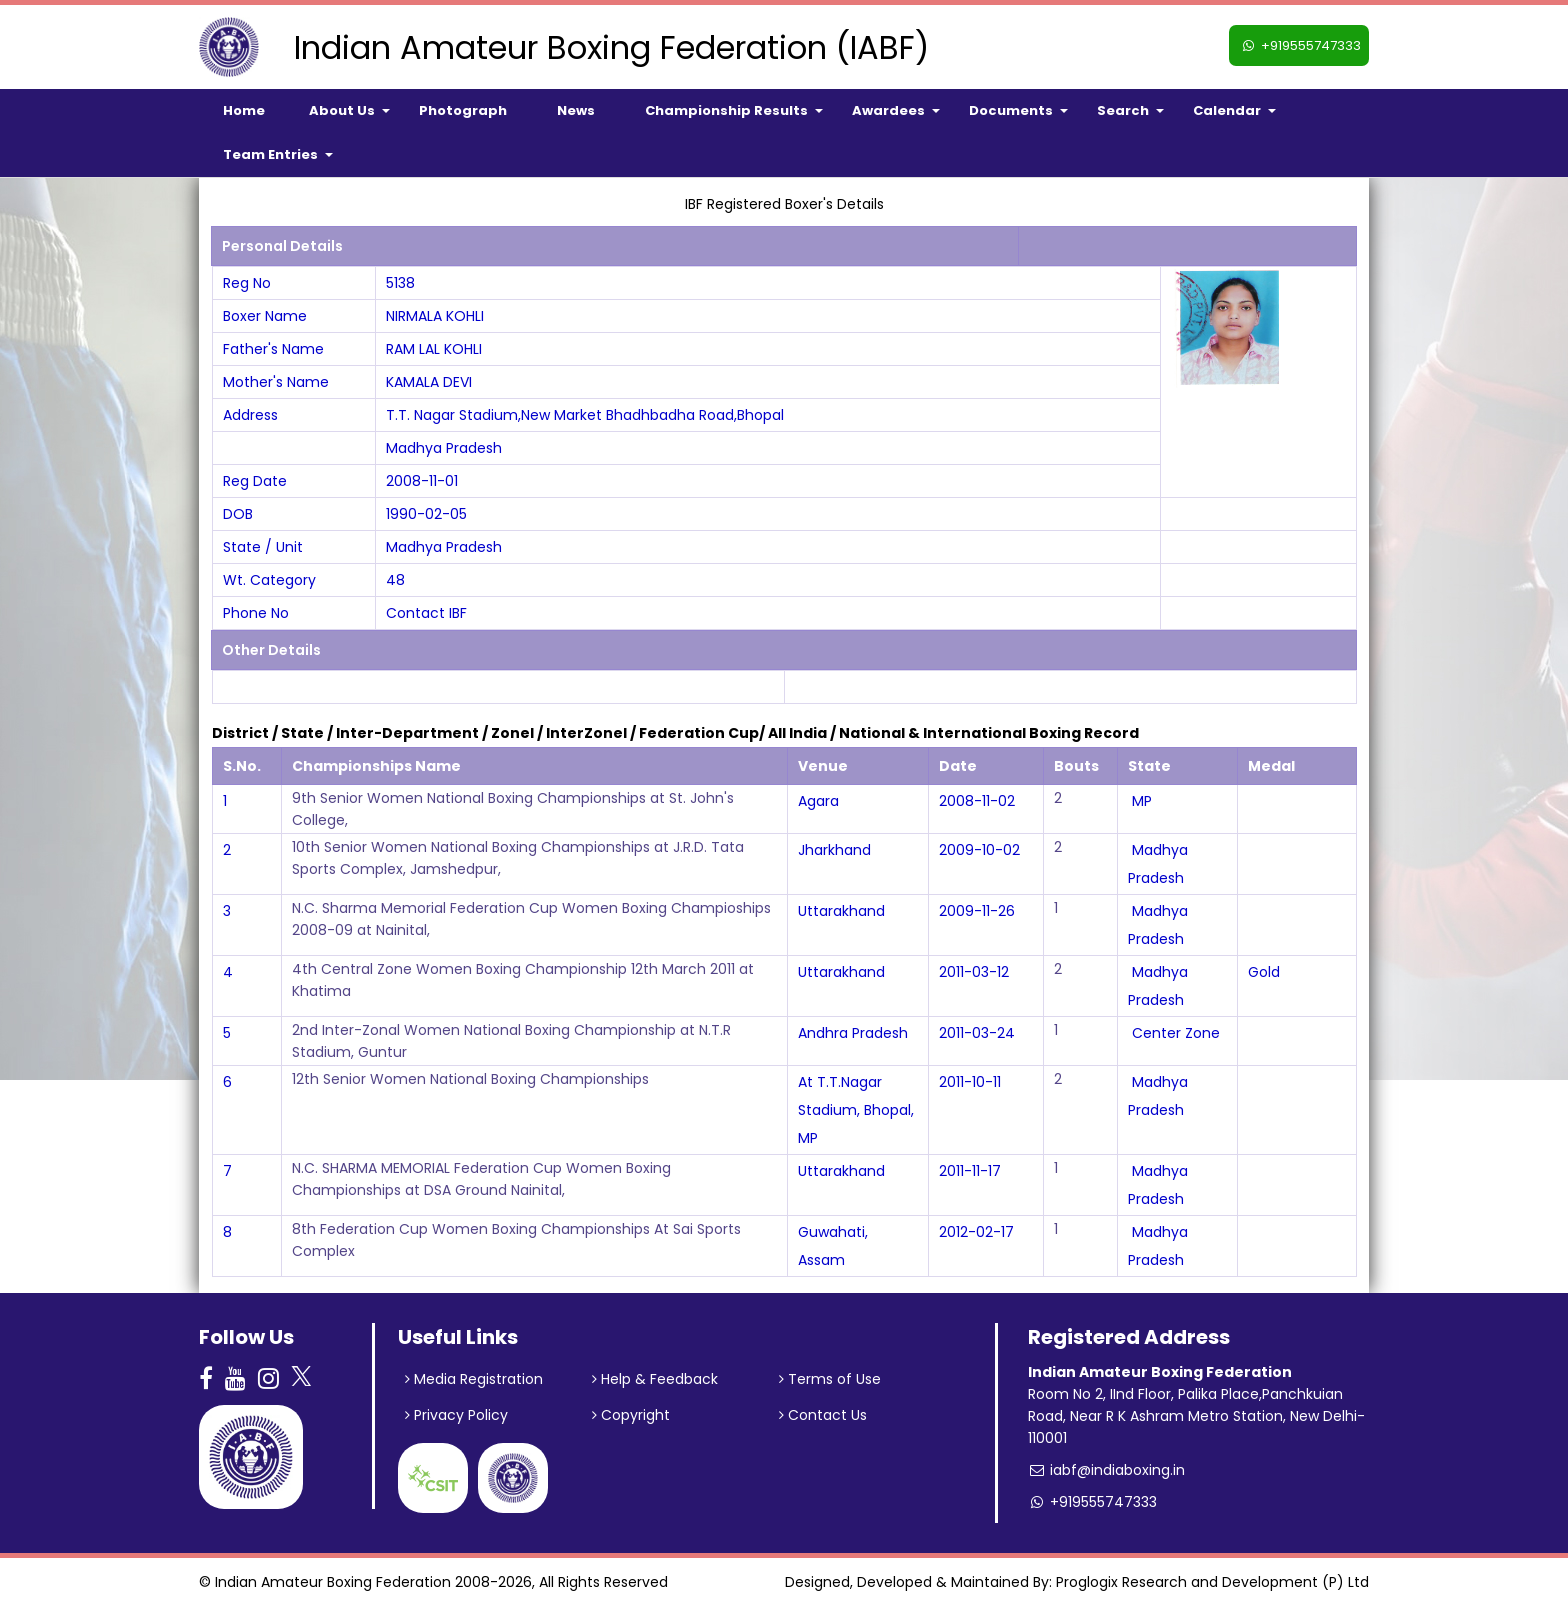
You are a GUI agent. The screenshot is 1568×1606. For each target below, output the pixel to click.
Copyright (631, 1415)
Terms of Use (830, 1379)
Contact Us (823, 1415)
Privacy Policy (456, 1415)
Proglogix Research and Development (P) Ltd (1212, 1582)
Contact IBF (426, 613)
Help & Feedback (655, 1379)
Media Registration (474, 1379)
